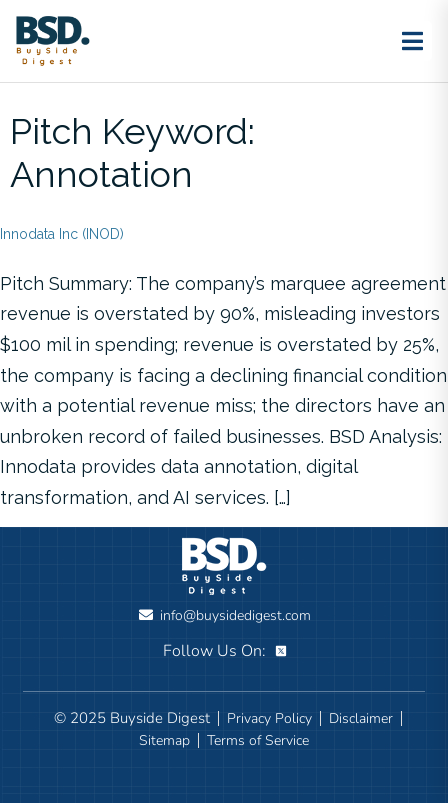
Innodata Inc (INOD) (62, 234)
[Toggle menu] (412, 41)
